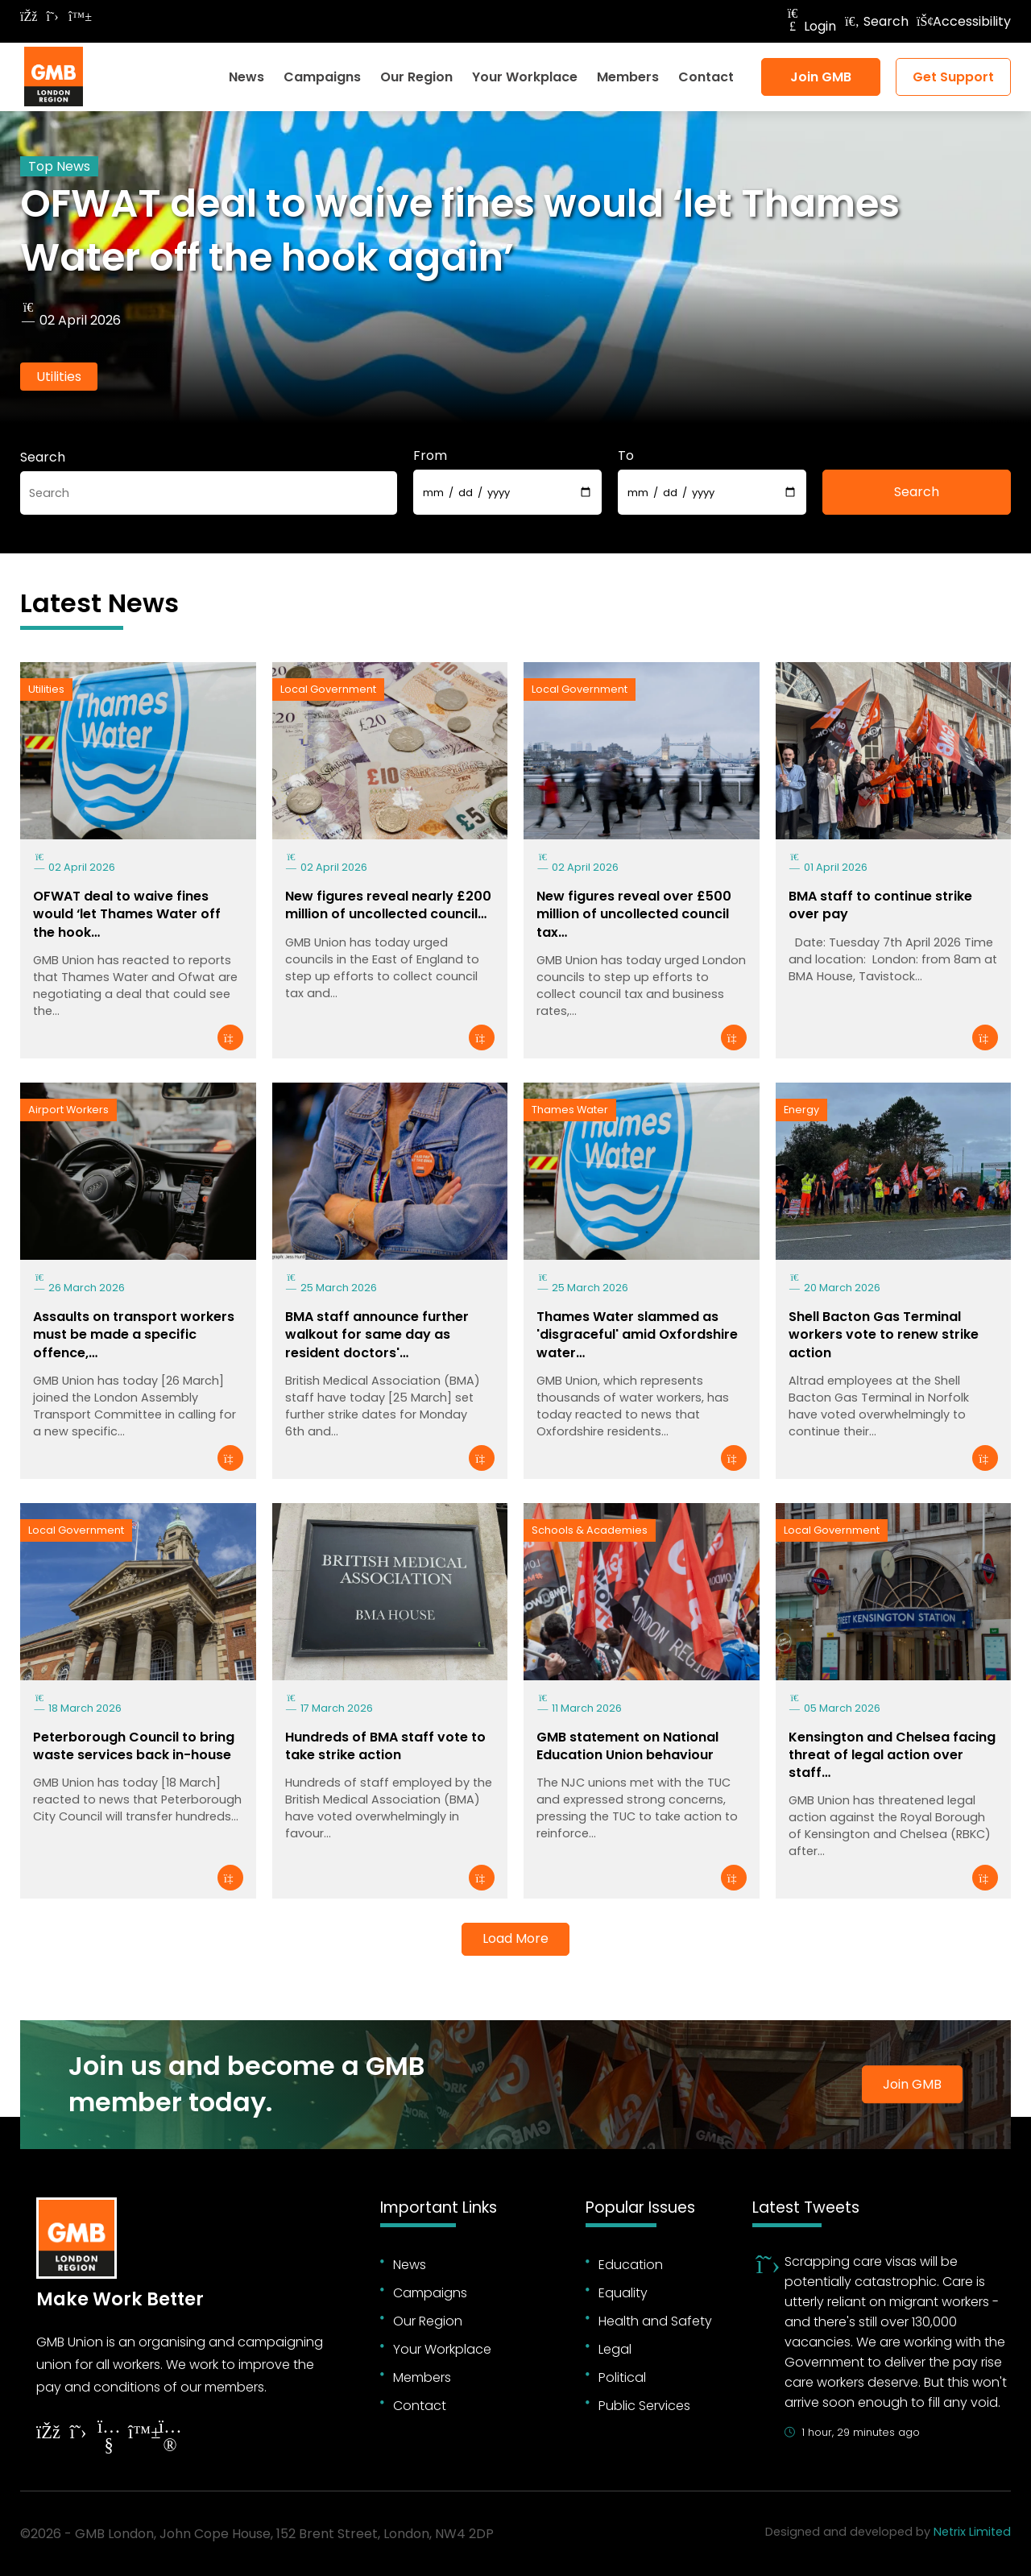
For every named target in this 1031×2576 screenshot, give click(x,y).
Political (622, 2377)
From (430, 455)
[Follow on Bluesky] (76, 16)
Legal (614, 2349)
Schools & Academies (590, 1530)
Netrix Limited (972, 2532)
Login (810, 26)
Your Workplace (525, 77)
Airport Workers (68, 1109)
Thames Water (570, 1109)
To (626, 455)
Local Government (328, 689)
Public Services (644, 2405)
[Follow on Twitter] (52, 16)
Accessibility (964, 21)
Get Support (953, 77)
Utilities (58, 376)
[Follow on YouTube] (108, 2438)
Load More (515, 1938)
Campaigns (322, 77)
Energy (801, 1109)
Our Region (416, 77)
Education (630, 2264)
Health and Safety (655, 2321)
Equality (623, 2293)
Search (876, 21)
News (246, 77)
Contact (706, 77)
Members (628, 77)
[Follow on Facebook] (28, 16)
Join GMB (820, 77)
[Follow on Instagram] (170, 2438)
